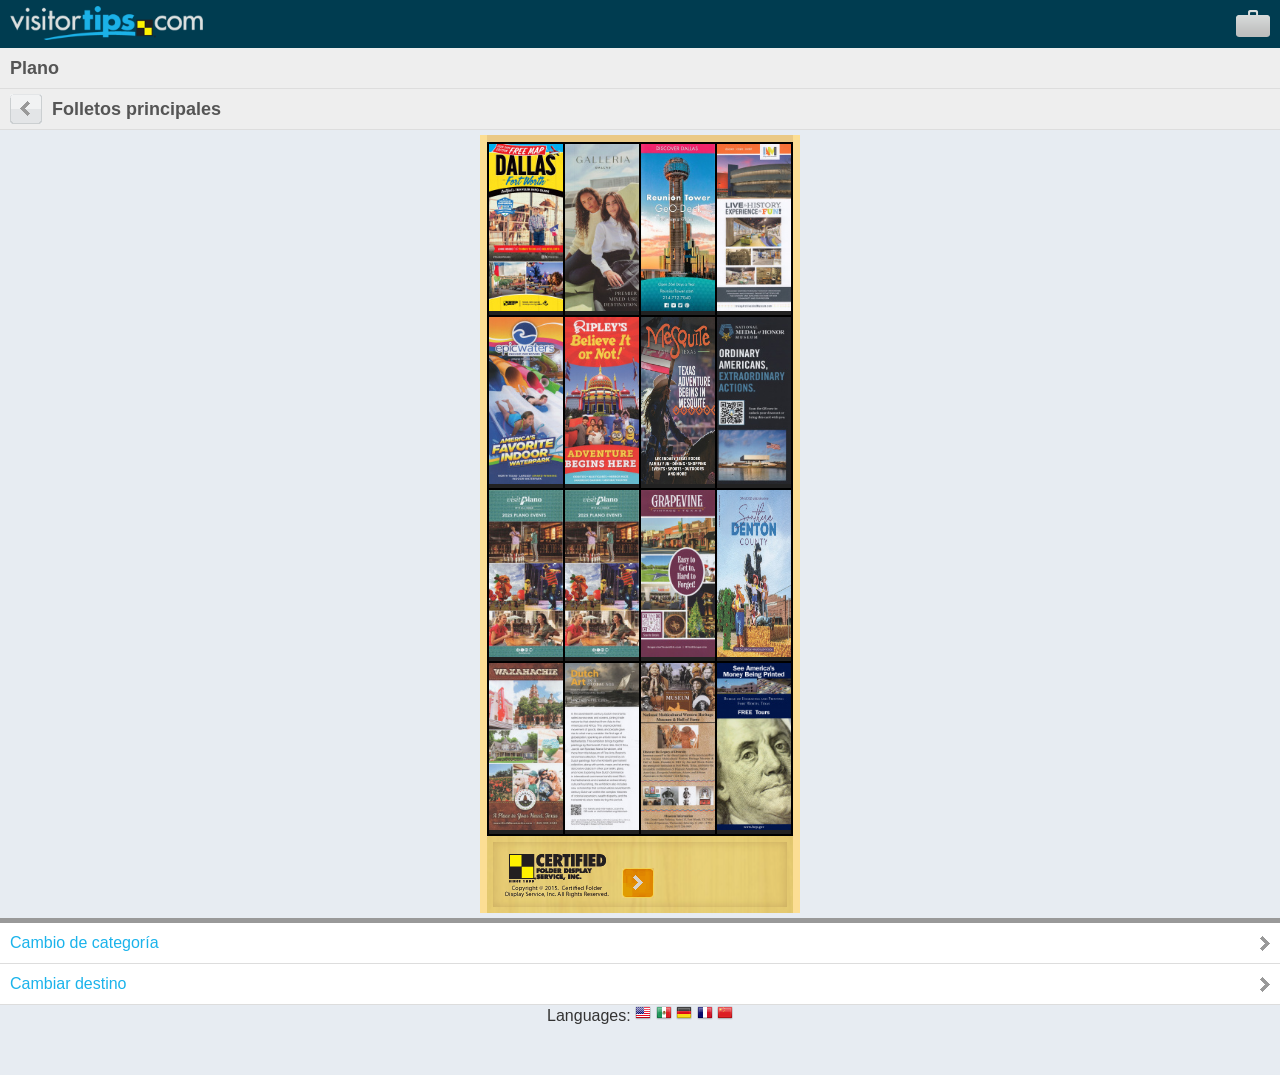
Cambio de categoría (84, 942)
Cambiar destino (68, 983)
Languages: (589, 1015)
